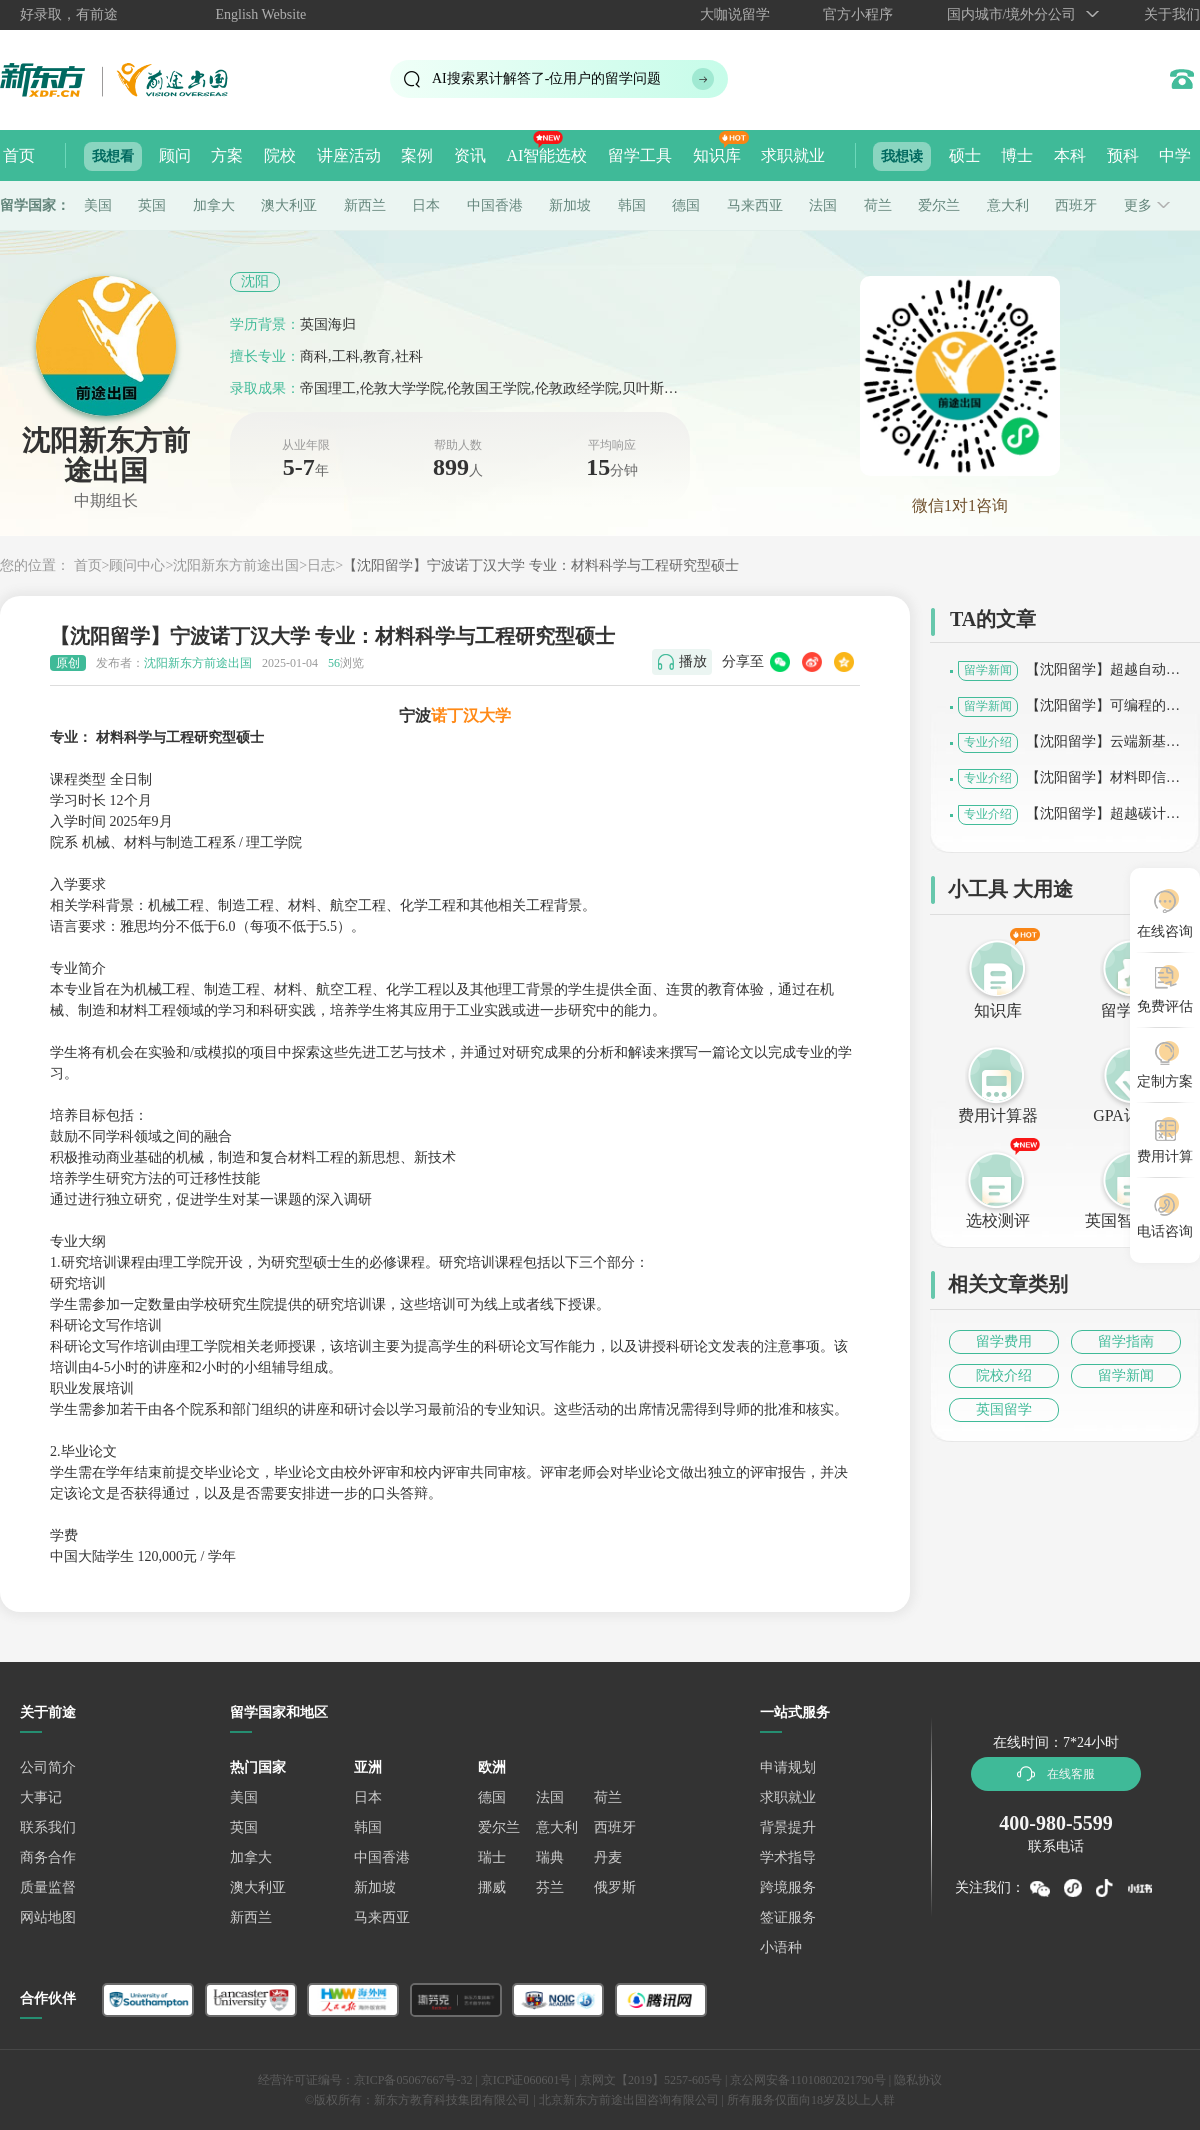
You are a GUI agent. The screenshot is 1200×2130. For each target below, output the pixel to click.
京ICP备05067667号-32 (413, 2080)
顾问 (175, 155)
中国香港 (495, 205)
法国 (823, 205)
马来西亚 (755, 205)
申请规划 (788, 1767)
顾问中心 (137, 565)
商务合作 (48, 1857)
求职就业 (793, 155)
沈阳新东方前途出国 (236, 565)
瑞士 (492, 1857)
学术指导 (788, 1857)
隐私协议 (918, 2080)
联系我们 (48, 1827)
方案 (227, 155)
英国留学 (1004, 1409)
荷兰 (878, 205)
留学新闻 (1126, 1375)
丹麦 (608, 1857)
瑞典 (550, 1857)
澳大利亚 (289, 205)
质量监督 (48, 1887)
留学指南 (1126, 1341)
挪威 (492, 1887)
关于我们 (1172, 14)
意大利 (1008, 205)
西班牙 (1076, 205)
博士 (1017, 155)
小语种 (781, 1947)
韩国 (632, 205)
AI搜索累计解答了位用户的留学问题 (546, 78)
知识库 (717, 155)
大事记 (41, 1797)
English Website (261, 14)
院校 (280, 155)
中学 (1175, 155)
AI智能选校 (546, 155)
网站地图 (48, 1917)
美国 (98, 205)
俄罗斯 (615, 1887)
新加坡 (570, 205)
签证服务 (788, 1917)
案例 (417, 155)
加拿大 (214, 205)
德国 (686, 205)
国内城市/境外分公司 (1012, 14)
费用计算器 (998, 1115)
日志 (321, 565)
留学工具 (640, 155)
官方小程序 (858, 14)
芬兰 (550, 1887)
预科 (1123, 155)
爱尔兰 (939, 205)
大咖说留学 (735, 14)
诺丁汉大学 (471, 715)
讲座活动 (349, 155)
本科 (1070, 155)
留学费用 (1004, 1341)
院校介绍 (1004, 1375)
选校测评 (998, 1220)
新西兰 (365, 205)
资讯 (470, 155)
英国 (152, 205)
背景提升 (788, 1827)
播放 (693, 661)
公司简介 (48, 1767)
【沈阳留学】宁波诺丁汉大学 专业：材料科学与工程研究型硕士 (541, 565)
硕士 (965, 155)
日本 (426, 205)
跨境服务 (788, 1887)
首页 (19, 155)
